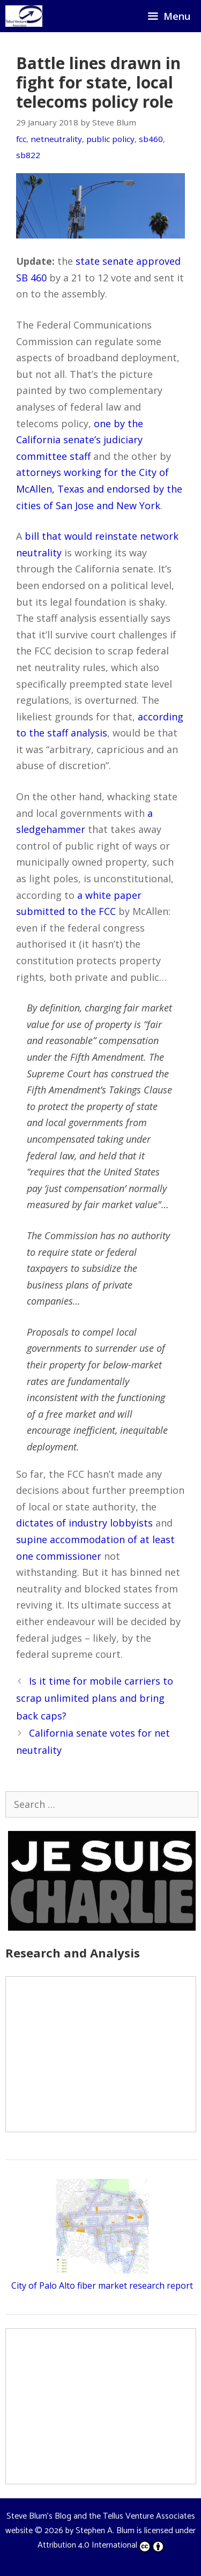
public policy (110, 138)
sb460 (151, 138)
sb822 (28, 155)
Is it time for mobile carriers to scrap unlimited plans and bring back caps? (94, 1698)
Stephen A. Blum (105, 2530)
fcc (21, 138)
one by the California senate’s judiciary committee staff (79, 440)
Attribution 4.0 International (101, 2545)
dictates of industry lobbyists (84, 1522)
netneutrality (56, 138)
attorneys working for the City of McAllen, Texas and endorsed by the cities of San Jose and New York (99, 488)
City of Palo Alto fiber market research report (102, 2285)
